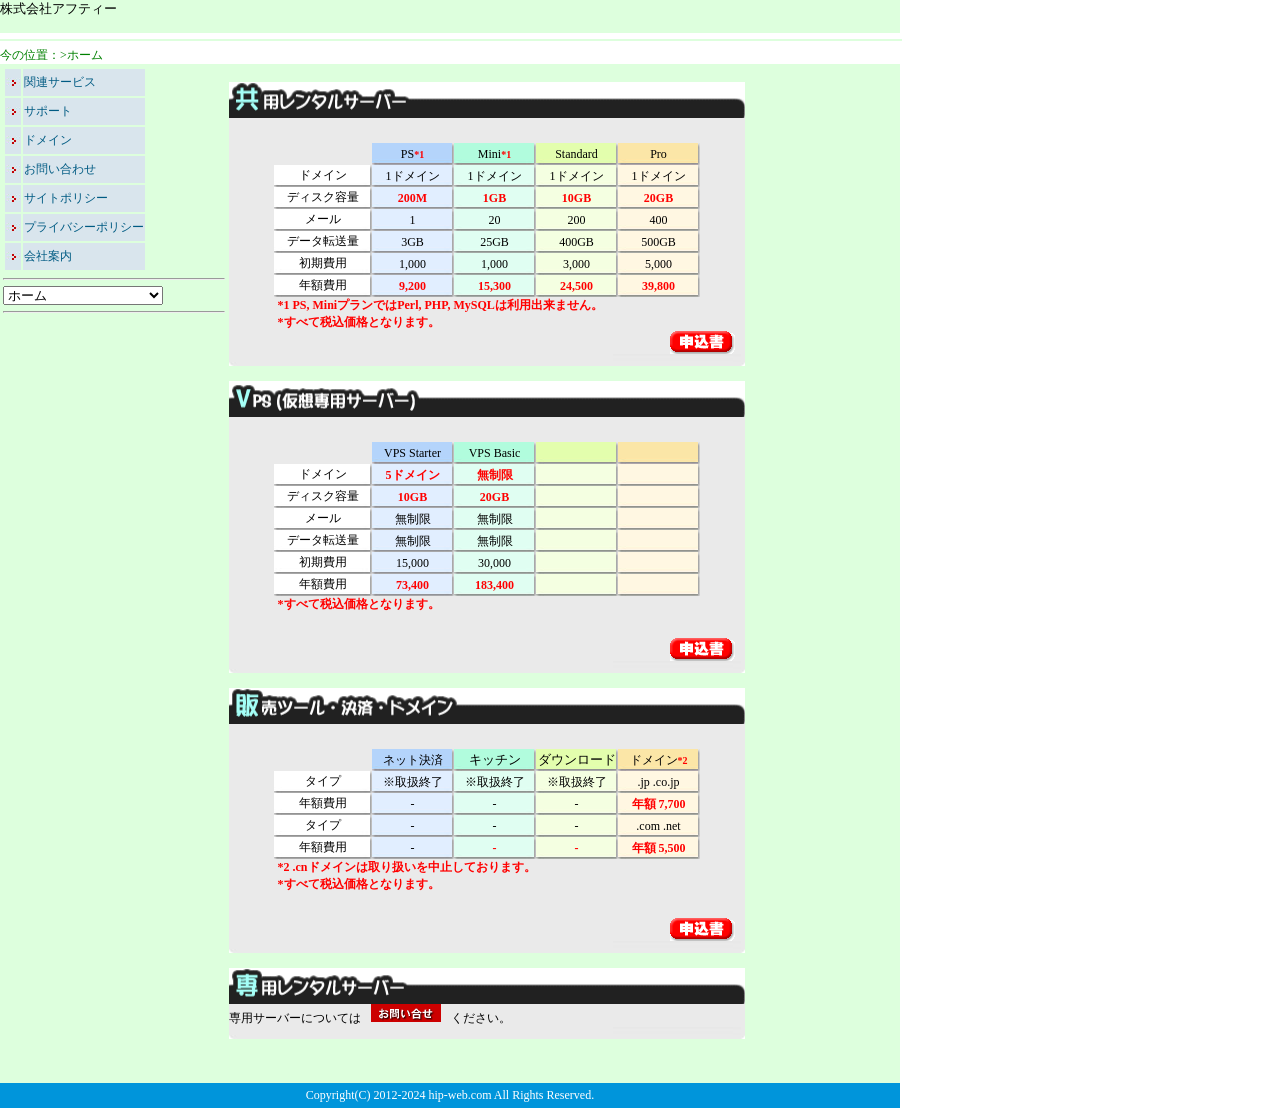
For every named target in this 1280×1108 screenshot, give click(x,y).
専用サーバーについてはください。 (370, 1018)
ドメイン (48, 140)
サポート (48, 111)
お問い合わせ (60, 169)
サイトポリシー (66, 198)
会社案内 (48, 256)
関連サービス (60, 82)
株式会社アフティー (58, 8)
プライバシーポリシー (84, 227)
